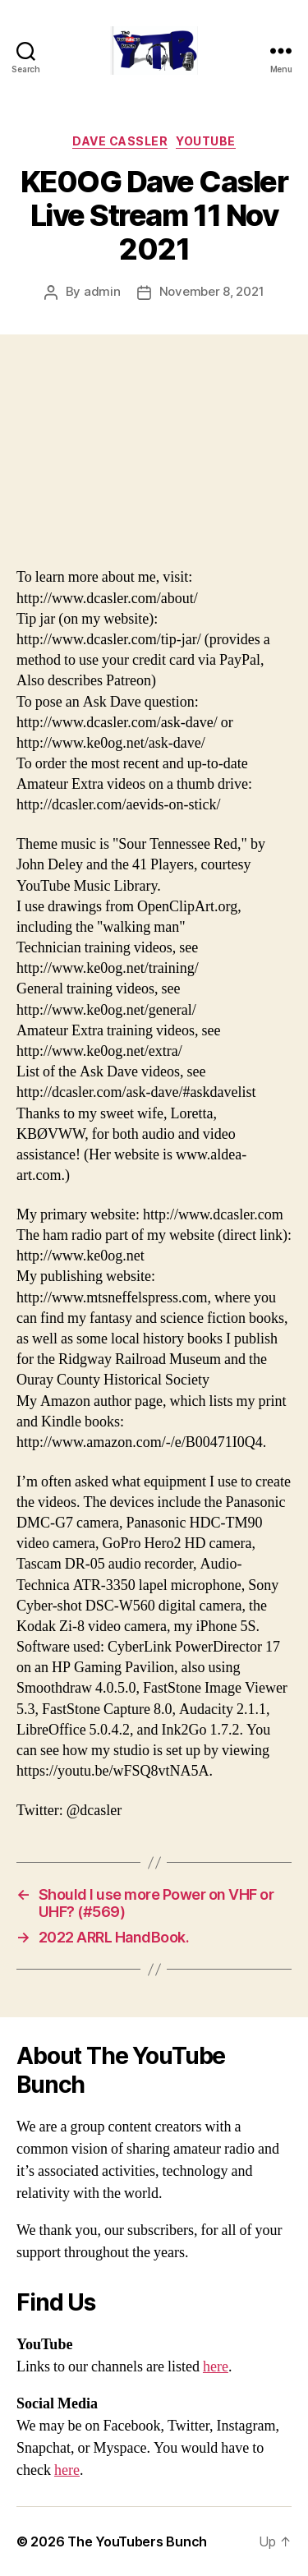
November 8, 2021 (211, 291)
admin (102, 291)
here (215, 2366)
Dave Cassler (120, 141)
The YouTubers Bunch (137, 2541)
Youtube (206, 141)
